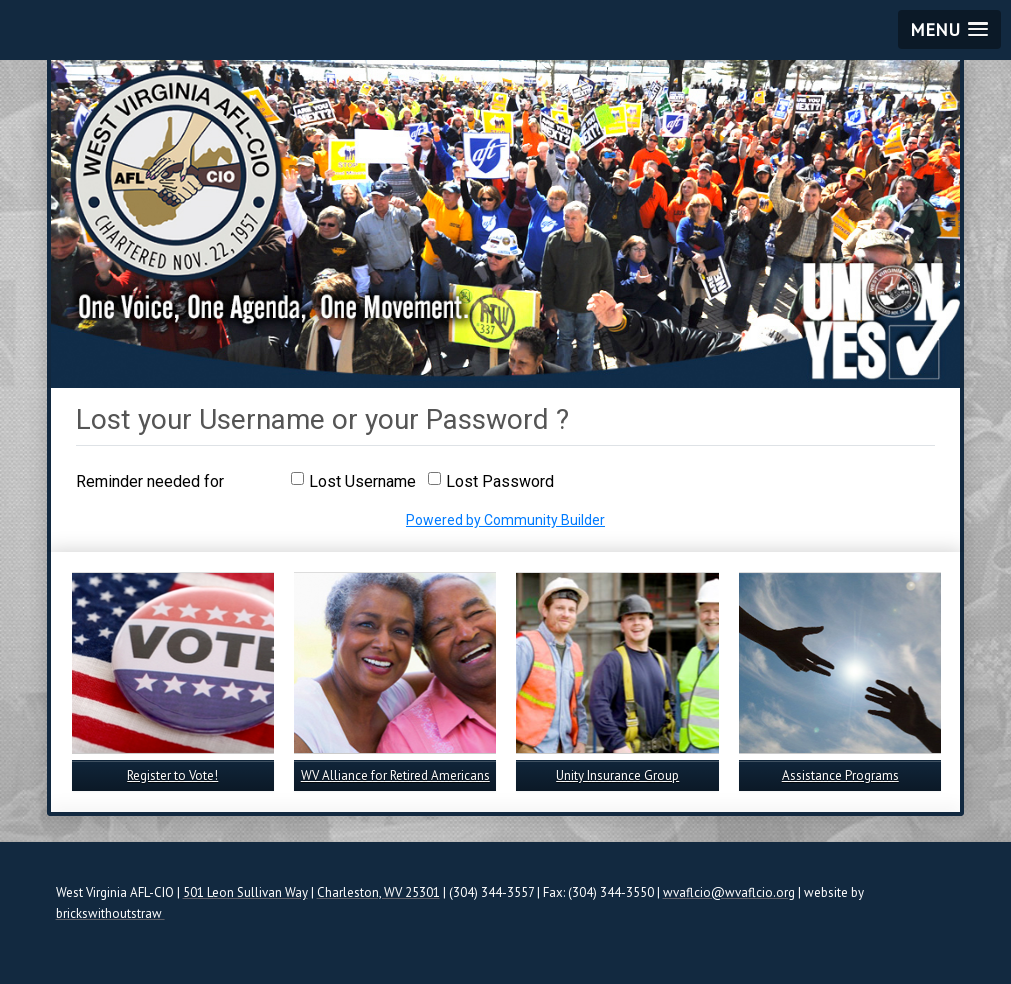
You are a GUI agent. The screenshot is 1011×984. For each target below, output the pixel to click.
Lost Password (500, 481)
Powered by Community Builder (505, 520)
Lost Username (362, 481)
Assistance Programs (840, 775)
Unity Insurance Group (617, 775)
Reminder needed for (150, 481)
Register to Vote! (172, 775)
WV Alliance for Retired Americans (395, 775)
